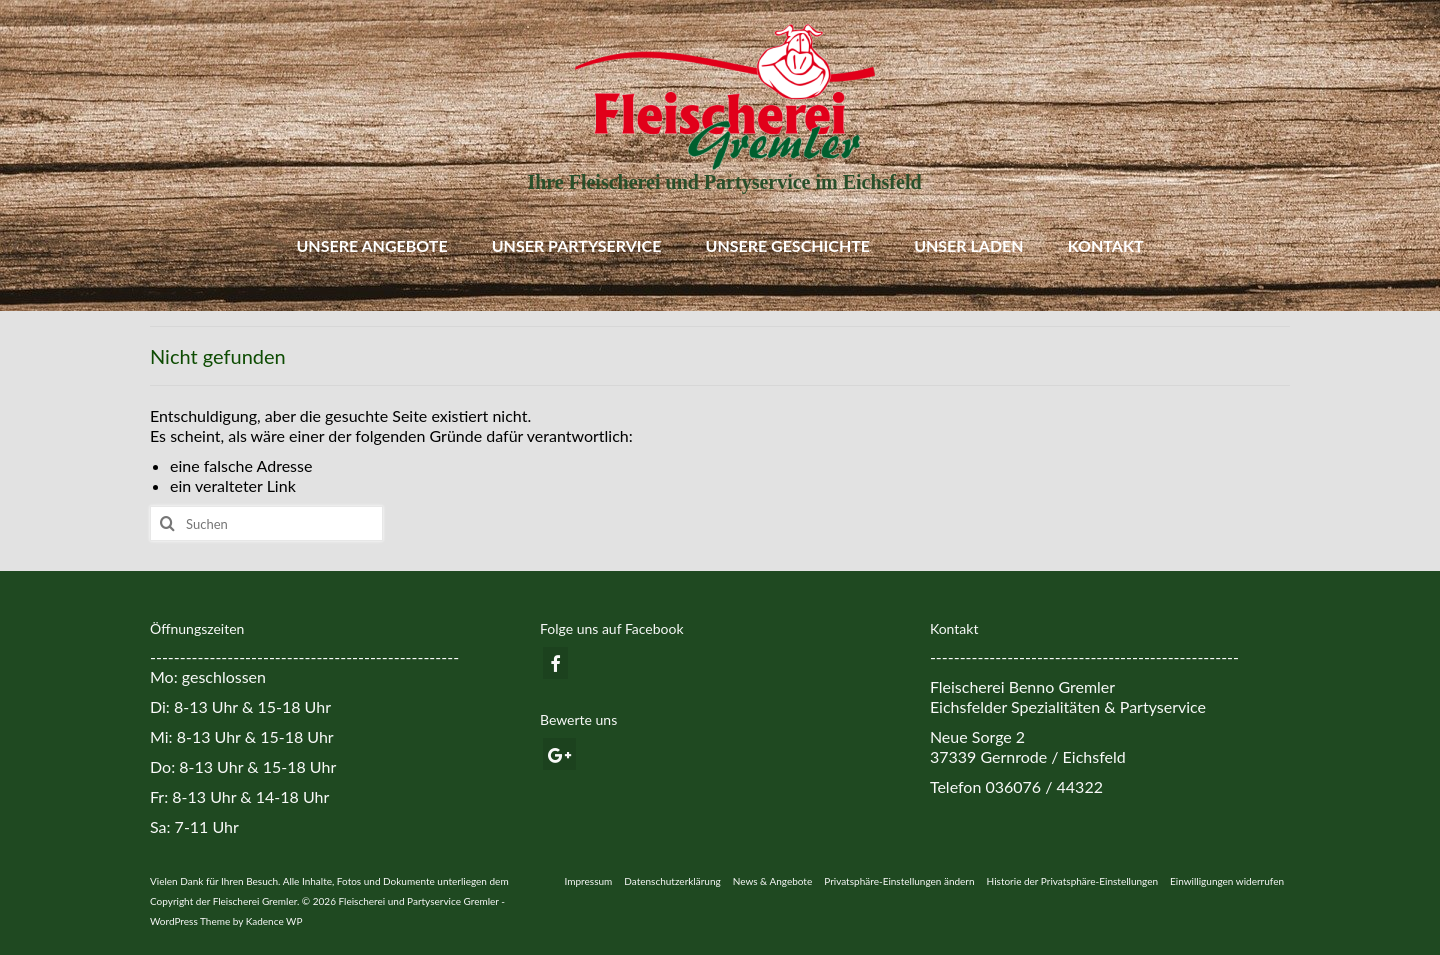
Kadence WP (274, 921)
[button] (899, 881)
